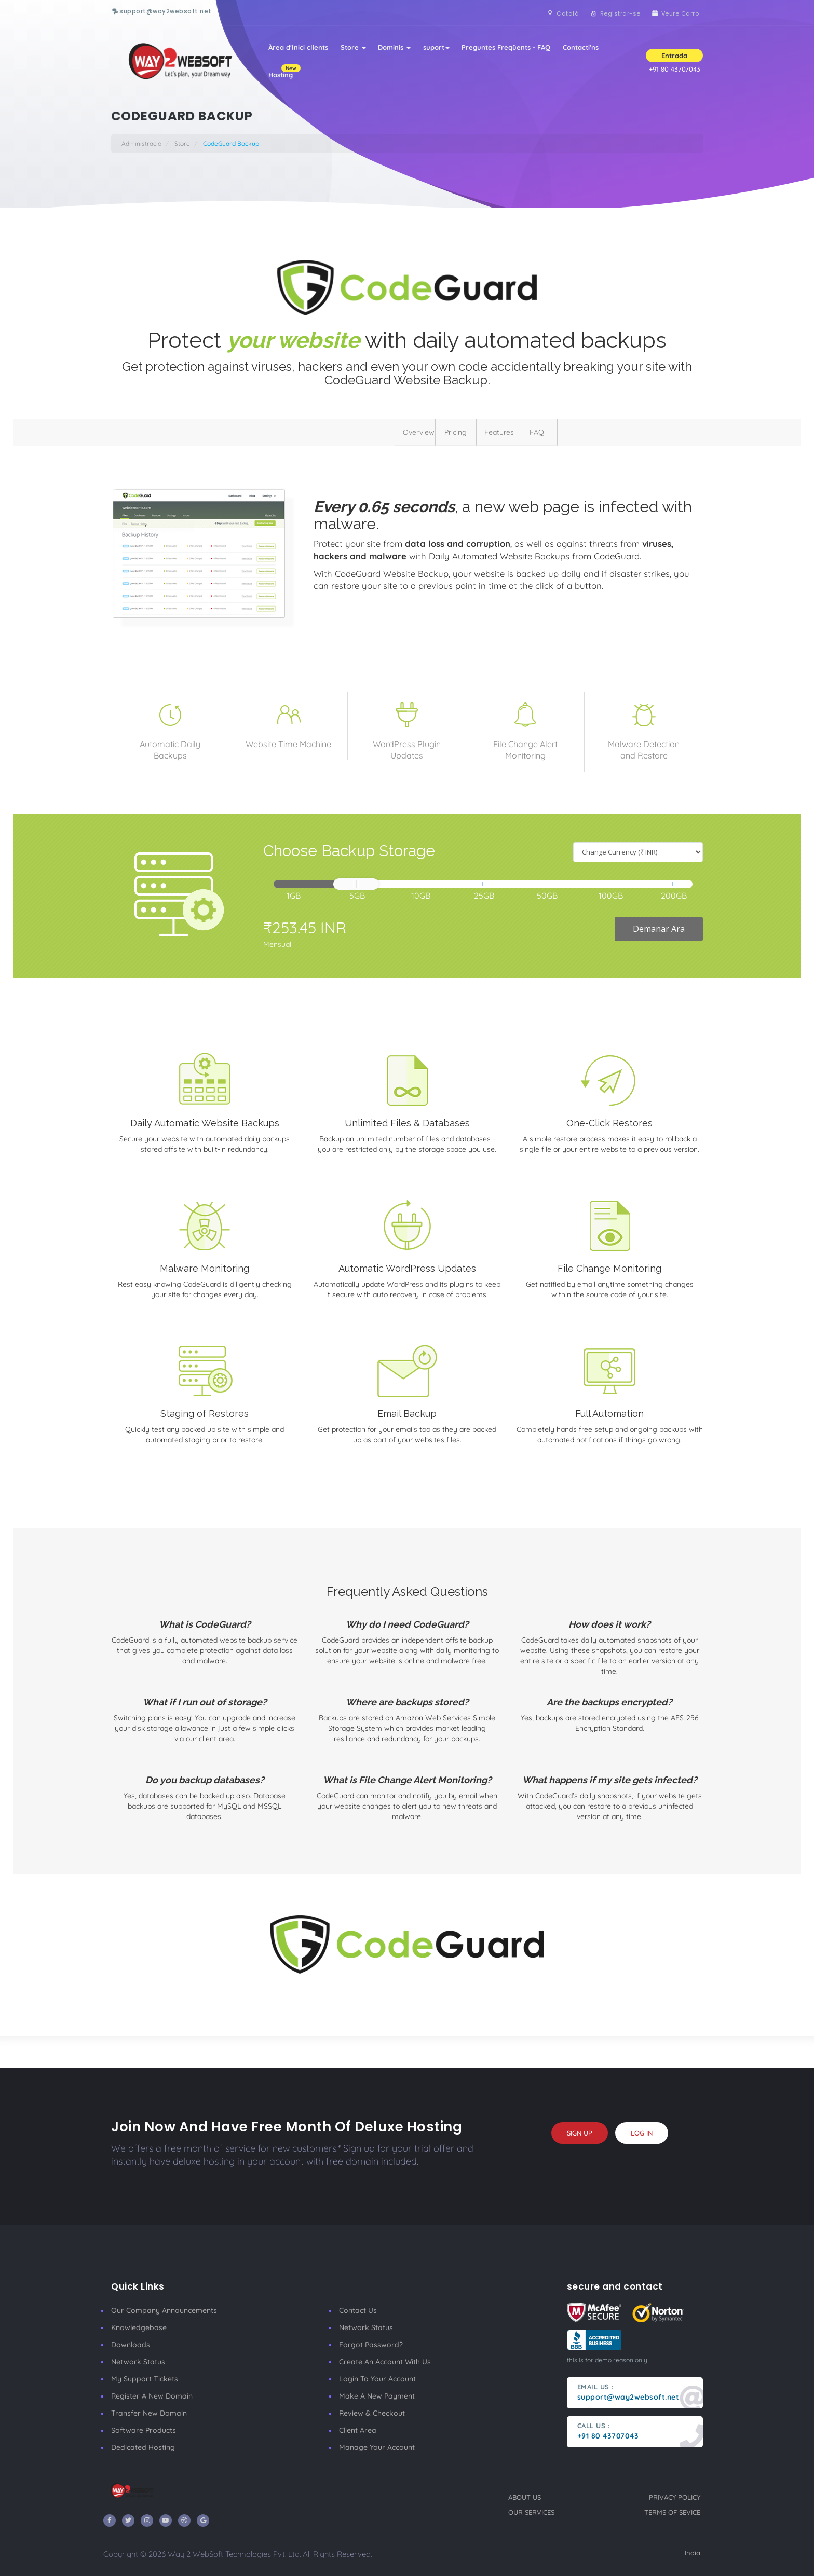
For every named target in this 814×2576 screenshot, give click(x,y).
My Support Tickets (144, 2379)
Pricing (455, 432)
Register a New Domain (152, 2396)
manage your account (377, 2447)
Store (352, 48)
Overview (419, 432)
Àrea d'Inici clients (298, 48)
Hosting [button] (283, 72)
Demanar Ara (659, 928)
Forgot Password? (371, 2344)
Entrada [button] (674, 56)
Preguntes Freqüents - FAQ (506, 48)
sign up (579, 2133)
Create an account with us (385, 2361)
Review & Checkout (372, 2413)
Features (499, 432)
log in (642, 2133)
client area (357, 2430)
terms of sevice (672, 2512)
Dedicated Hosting (143, 2447)
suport (436, 48)
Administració (141, 143)
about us (524, 2497)
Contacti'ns (581, 48)
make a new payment (377, 2396)
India (692, 2553)
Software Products (143, 2430)
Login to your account (377, 2379)
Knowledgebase (139, 2327)
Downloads (130, 2344)
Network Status (138, 2361)
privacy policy (674, 2497)
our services (531, 2512)
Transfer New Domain (149, 2413)
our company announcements (164, 2310)
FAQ (537, 432)
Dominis (394, 48)
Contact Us (358, 2310)
